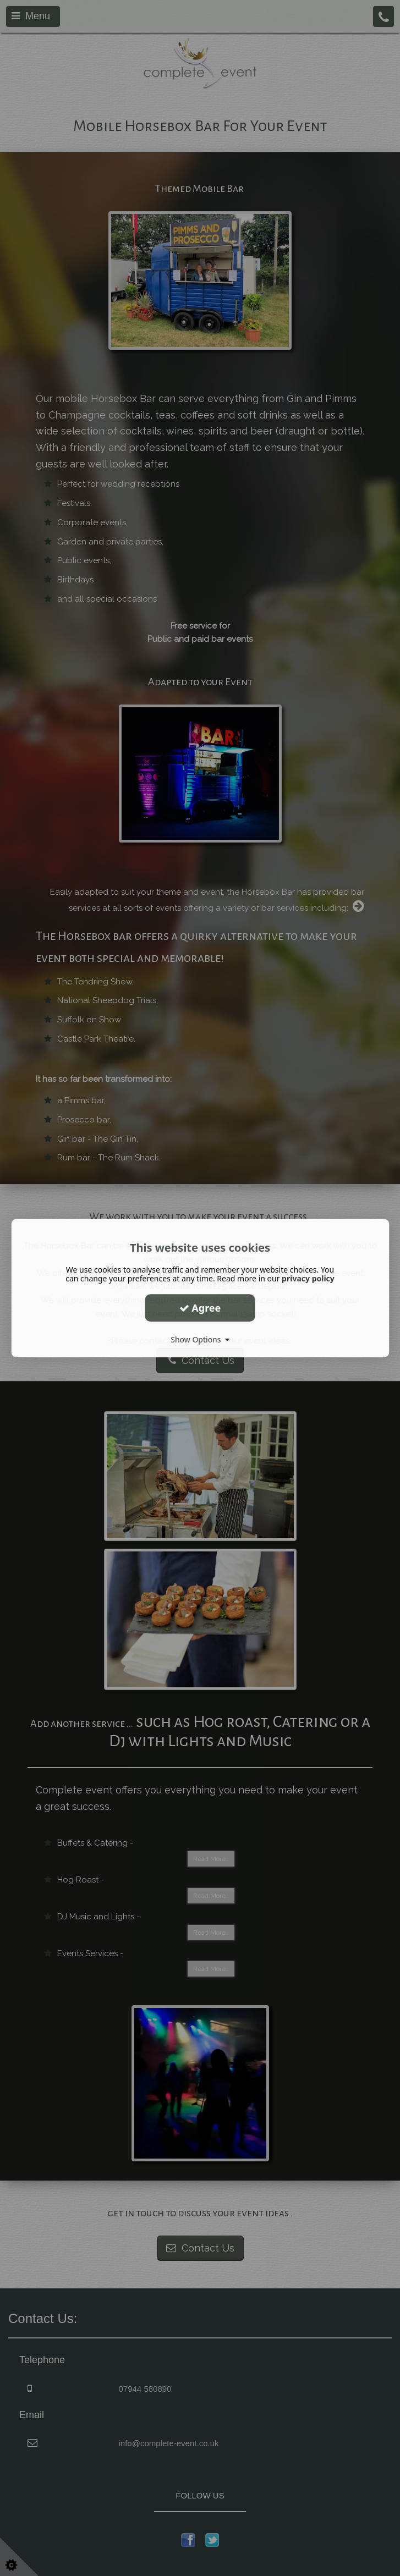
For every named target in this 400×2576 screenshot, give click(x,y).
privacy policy (308, 1278)
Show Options (200, 1339)
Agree (200, 1307)
